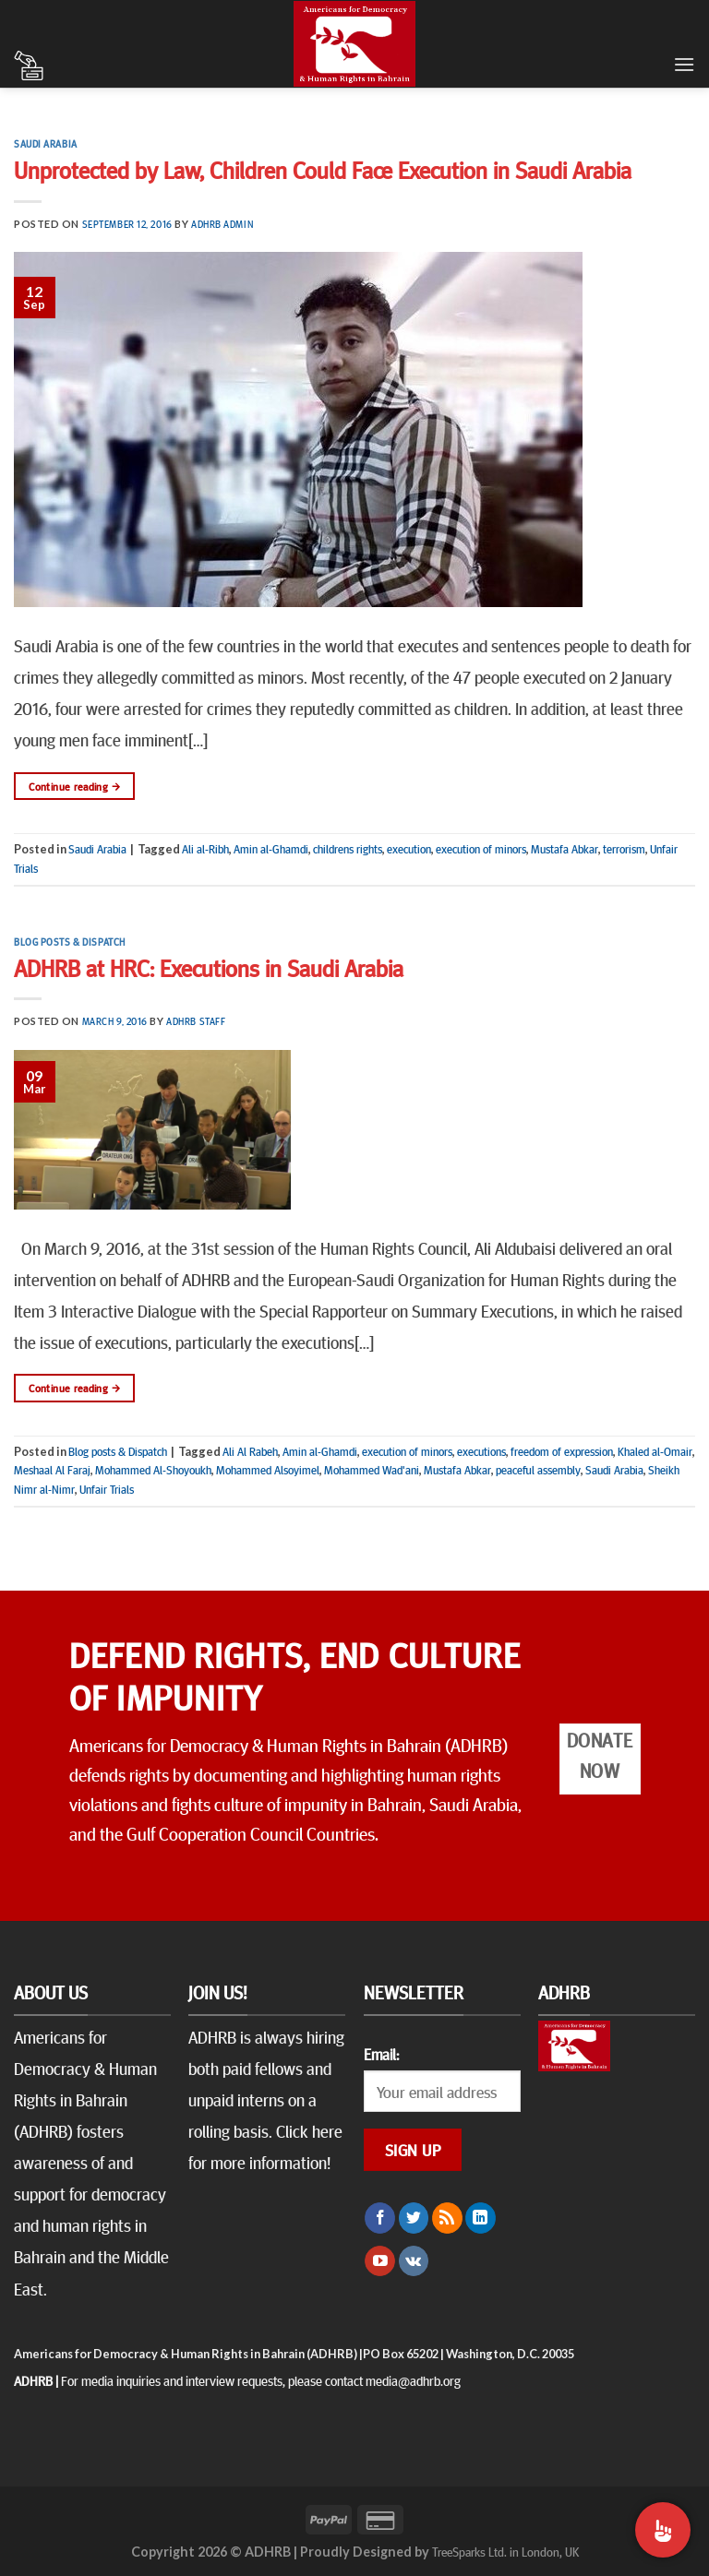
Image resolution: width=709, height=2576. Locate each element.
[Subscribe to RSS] (447, 2218)
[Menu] (684, 64)
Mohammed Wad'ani (371, 1469)
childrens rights (347, 849)
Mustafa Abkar (564, 849)
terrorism (624, 849)
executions (481, 1451)
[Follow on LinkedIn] (480, 2218)
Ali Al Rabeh (250, 1451)
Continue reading (74, 786)
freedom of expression (562, 1451)
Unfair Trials (106, 1489)
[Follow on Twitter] (414, 2218)
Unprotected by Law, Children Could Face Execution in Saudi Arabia (322, 169)
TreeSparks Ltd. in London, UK (505, 2551)
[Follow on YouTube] (380, 2261)
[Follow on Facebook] (380, 2218)
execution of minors (481, 849)
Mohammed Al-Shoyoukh (153, 1469)
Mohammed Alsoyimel (267, 1469)
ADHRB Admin (222, 224)
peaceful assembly (538, 1469)
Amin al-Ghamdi (271, 849)
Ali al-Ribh (205, 849)
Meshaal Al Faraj (52, 1469)
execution (409, 849)
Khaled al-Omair (655, 1451)
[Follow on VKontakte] (414, 2261)
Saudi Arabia (46, 143)
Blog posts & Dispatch (70, 941)
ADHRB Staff (195, 1021)
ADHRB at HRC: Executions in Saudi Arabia (208, 967)
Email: (381, 2054)
